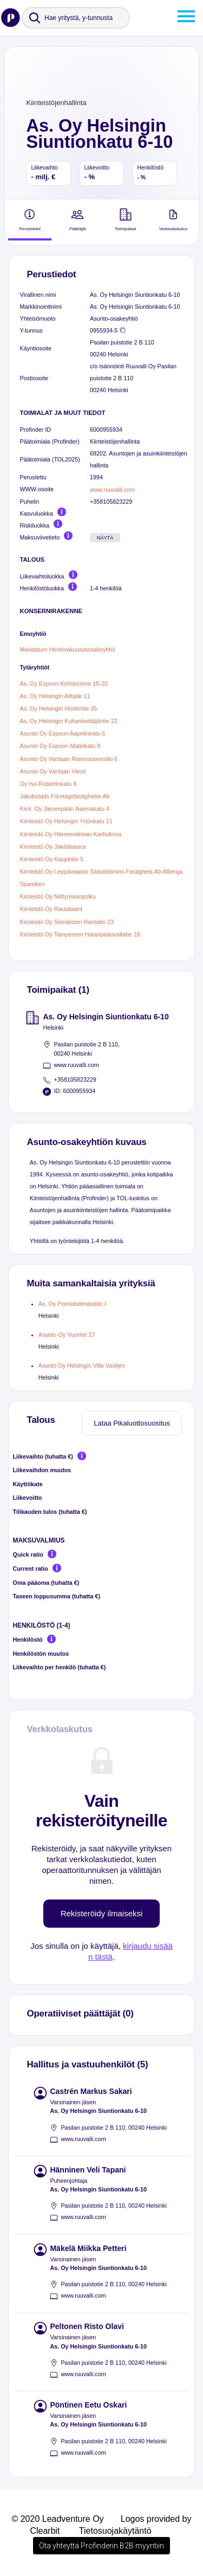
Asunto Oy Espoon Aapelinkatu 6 (63, 733)
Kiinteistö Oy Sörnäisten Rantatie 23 (67, 922)
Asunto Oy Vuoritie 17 (66, 1334)
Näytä (105, 538)
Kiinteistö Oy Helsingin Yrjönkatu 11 (66, 821)
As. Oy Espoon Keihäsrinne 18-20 (64, 683)
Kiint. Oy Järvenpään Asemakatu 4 (64, 808)
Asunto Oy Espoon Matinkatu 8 (60, 746)
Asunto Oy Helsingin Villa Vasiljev (81, 1365)
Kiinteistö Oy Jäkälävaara (53, 846)
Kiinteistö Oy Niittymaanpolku (58, 896)
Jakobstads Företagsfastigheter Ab (65, 796)
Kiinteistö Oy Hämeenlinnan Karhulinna (71, 834)
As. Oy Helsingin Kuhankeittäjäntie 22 (68, 721)
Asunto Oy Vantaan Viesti (53, 771)
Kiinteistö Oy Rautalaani (51, 909)
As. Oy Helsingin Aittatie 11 (55, 696)
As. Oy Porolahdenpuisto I (72, 1303)
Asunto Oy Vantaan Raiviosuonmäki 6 (69, 759)
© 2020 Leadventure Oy (57, 2518)
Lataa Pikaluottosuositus (132, 1423)
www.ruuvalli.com (112, 489)
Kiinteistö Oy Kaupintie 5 (51, 859)
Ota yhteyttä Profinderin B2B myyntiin (101, 2545)
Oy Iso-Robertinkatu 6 (48, 783)
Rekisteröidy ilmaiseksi (102, 1913)
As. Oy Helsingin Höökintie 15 (58, 708)
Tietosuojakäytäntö (115, 2530)
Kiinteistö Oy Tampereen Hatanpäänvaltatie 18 (80, 934)
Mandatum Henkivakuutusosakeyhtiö (67, 649)
